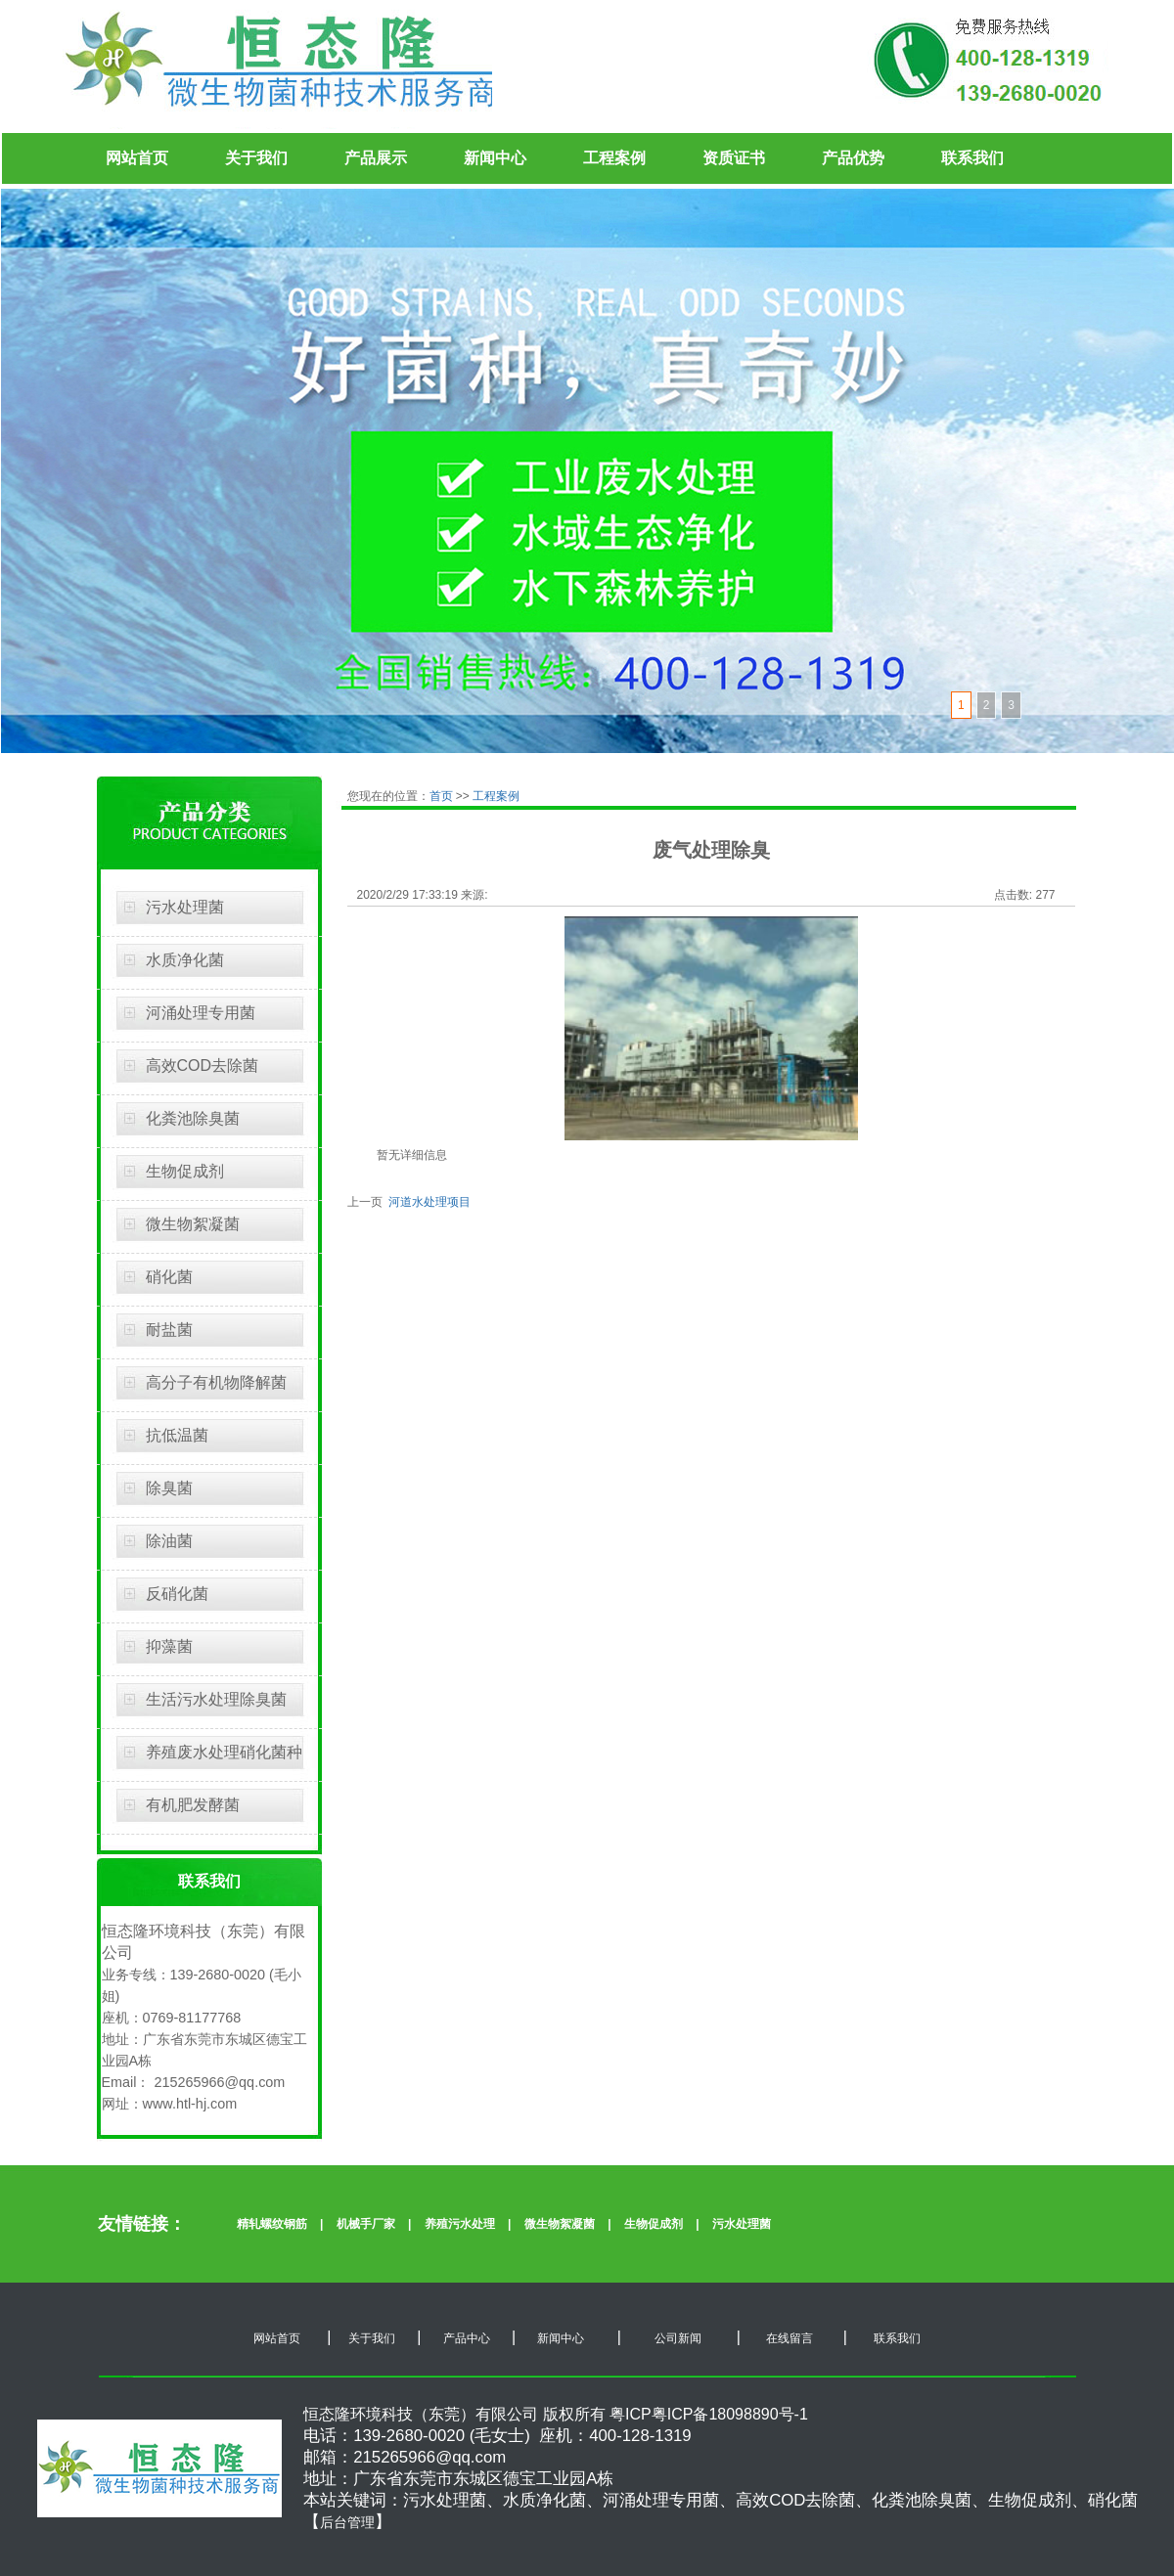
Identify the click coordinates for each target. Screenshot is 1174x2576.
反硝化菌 (177, 1593)
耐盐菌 (169, 1329)
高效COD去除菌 (202, 1065)
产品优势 (853, 158)
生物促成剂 (185, 1171)
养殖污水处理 (460, 2224)
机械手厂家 (366, 2224)
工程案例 (614, 158)
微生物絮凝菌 (193, 1224)
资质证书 (733, 158)
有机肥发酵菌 (193, 1805)
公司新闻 (676, 2338)
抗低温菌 (177, 1435)
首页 (442, 796)
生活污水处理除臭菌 (216, 1699)
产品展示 (375, 158)
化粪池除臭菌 (193, 1118)
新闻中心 (495, 158)
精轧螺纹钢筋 (272, 2224)
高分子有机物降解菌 (216, 1382)
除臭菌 (169, 1488)
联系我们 (972, 158)
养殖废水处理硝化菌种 (224, 1752)
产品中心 (466, 2338)
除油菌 (169, 1540)
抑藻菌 (169, 1646)
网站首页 (137, 158)
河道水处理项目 (427, 1202)
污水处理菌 (185, 907)
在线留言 (787, 2338)
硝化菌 (169, 1276)
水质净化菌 (185, 960)
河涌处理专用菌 (200, 1012)
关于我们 (256, 158)
